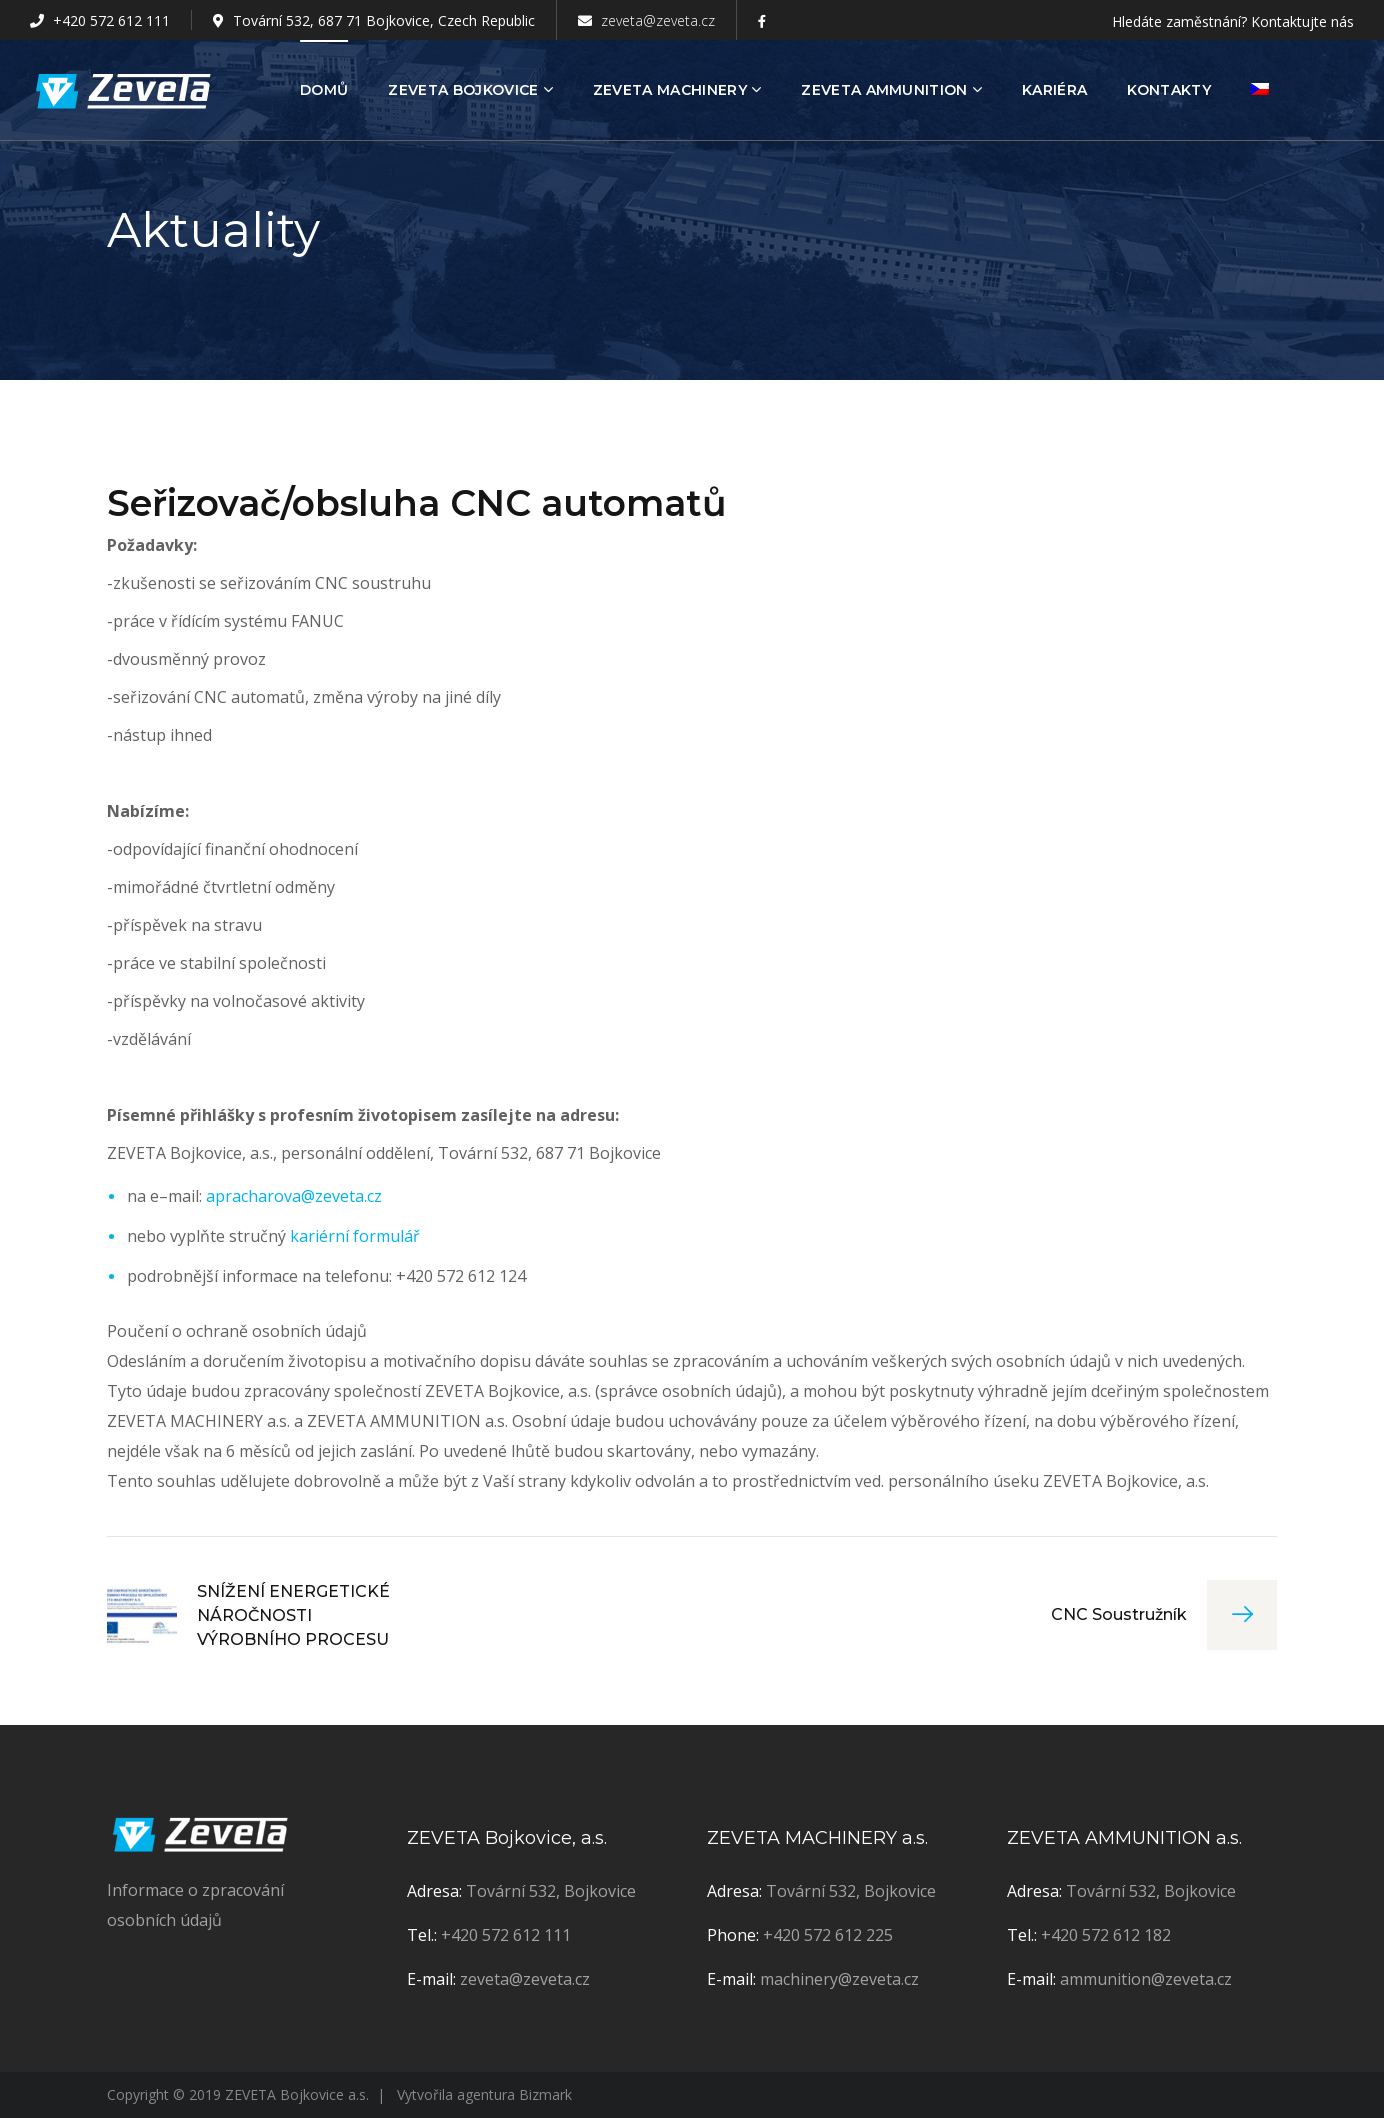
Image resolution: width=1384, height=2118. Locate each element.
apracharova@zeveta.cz (294, 1196)
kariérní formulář (355, 1236)
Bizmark (545, 2094)
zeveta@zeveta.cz (646, 20)
